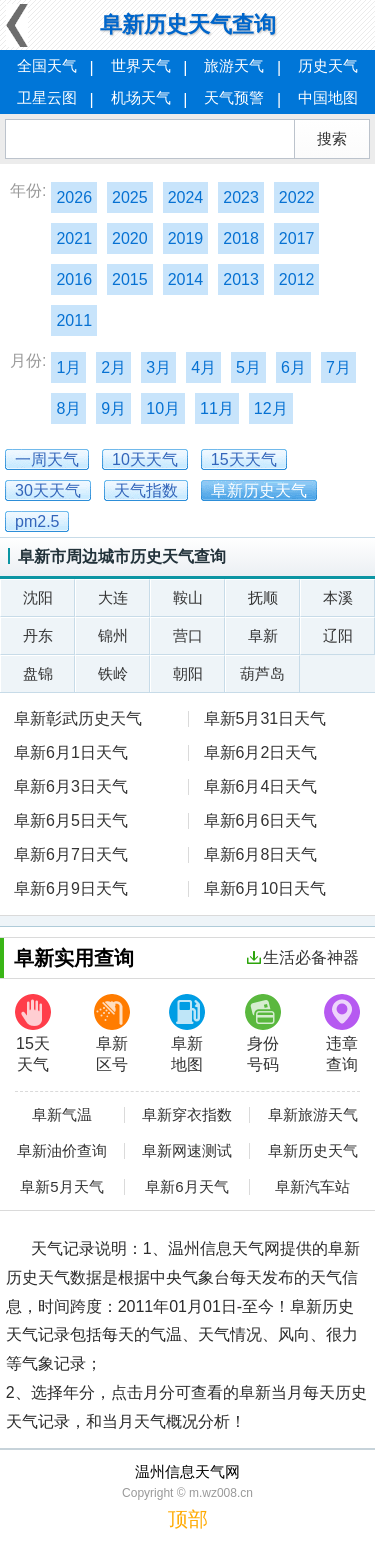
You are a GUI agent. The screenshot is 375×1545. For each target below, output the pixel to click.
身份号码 (263, 1033)
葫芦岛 (262, 673)
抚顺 (263, 597)
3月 (158, 367)
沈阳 (38, 597)
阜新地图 (187, 1033)
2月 (113, 367)
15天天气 (33, 1033)
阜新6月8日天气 (261, 854)
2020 (130, 238)
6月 (293, 367)
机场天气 (141, 97)
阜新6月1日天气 (71, 752)
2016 (74, 279)
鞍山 (188, 597)
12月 (271, 408)
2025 (130, 197)
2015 (130, 279)
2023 (241, 197)
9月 (113, 408)
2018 (241, 238)
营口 (188, 635)
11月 (217, 408)
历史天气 (328, 65)
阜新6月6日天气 (261, 820)
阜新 (263, 635)
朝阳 (188, 673)
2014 (186, 279)
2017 (297, 238)
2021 (74, 238)
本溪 (338, 597)
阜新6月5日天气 (71, 820)
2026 (74, 197)
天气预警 (234, 97)
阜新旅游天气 (313, 1115)
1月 (68, 367)
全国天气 (47, 65)
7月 (338, 367)
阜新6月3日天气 (71, 786)
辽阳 (338, 635)
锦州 (113, 635)
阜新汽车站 (312, 1187)
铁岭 (113, 673)
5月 (248, 367)
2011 (74, 320)
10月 (163, 408)
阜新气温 (62, 1115)
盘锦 (38, 673)
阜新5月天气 (61, 1187)
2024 (186, 197)
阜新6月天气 (186, 1187)
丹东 (38, 635)
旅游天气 (234, 65)
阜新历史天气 (313, 1151)
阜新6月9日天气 (71, 888)
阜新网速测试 (187, 1151)
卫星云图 (47, 97)
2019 (186, 238)
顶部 (188, 1519)
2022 (297, 197)
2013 (241, 279)
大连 (113, 597)
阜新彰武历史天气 (78, 718)
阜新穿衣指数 (187, 1115)
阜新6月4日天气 (261, 786)
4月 (203, 367)
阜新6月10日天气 (265, 888)
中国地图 (328, 97)
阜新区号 (112, 1033)
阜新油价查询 (62, 1151)
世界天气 (141, 65)
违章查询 (342, 1033)
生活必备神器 (303, 957)
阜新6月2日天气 (261, 752)
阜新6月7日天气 (71, 854)
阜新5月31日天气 (265, 718)
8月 (68, 408)
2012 (297, 279)
